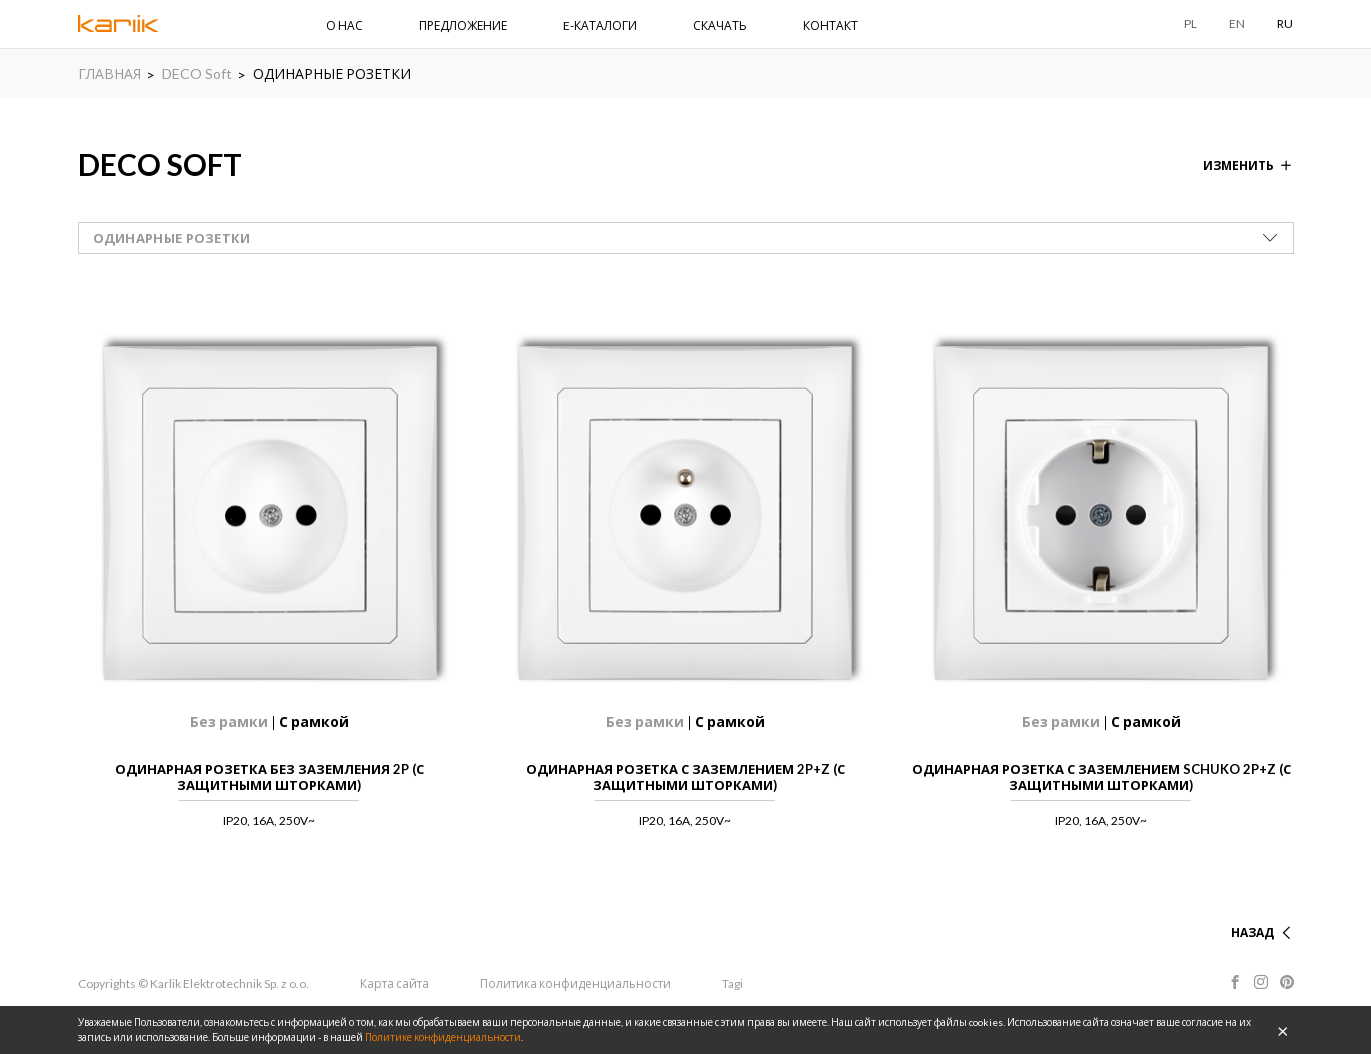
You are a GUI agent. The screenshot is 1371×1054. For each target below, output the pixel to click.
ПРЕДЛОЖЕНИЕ (463, 25)
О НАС (344, 25)
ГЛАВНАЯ (109, 73)
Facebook (1235, 982)
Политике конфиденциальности (443, 1037)
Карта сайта (394, 983)
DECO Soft (197, 73)
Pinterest (1287, 982)
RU (1285, 23)
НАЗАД (1252, 932)
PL (1190, 23)
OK (1283, 1030)
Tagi (732, 983)
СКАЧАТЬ (720, 25)
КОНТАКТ (830, 25)
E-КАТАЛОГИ (600, 25)
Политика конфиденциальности (575, 983)
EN (1237, 23)
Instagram (1261, 982)
